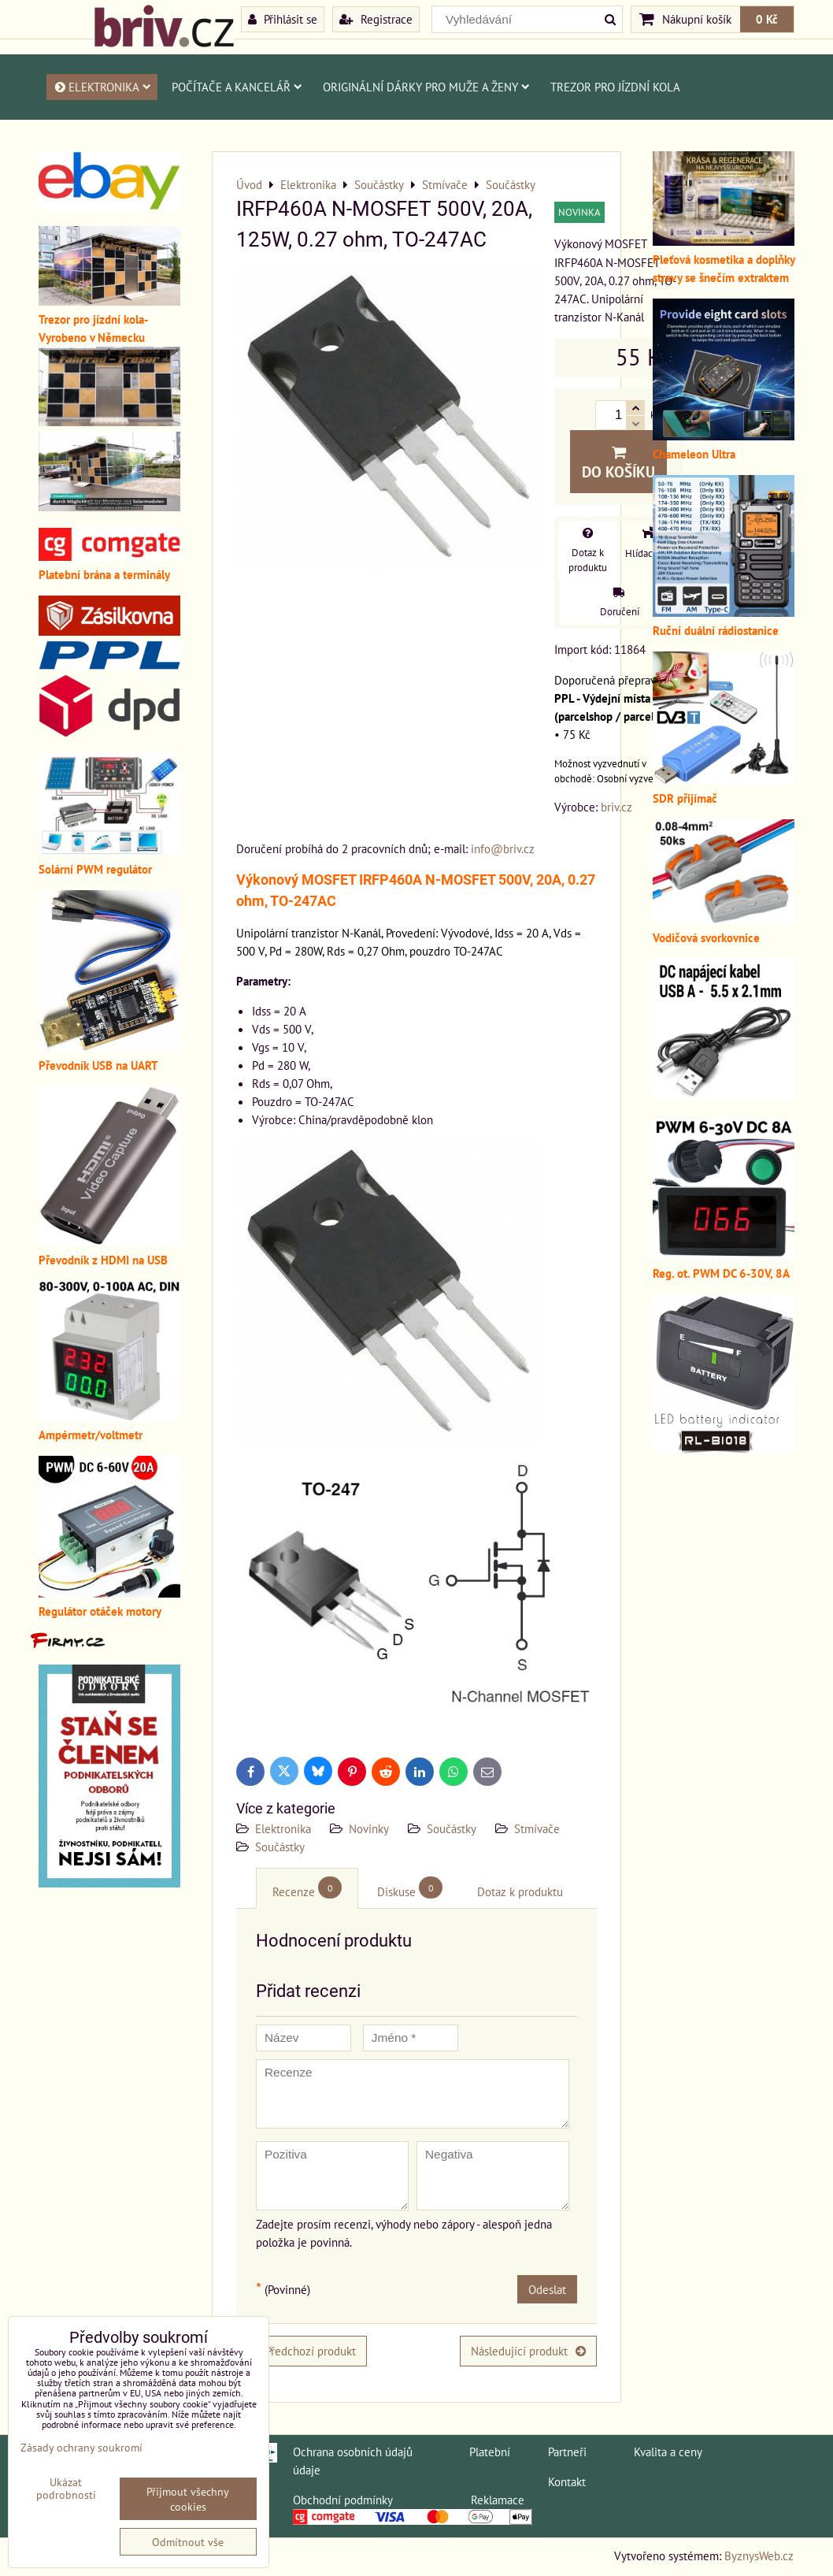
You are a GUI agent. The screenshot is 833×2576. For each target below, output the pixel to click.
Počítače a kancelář (237, 87)
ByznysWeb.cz (759, 2555)
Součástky (451, 1828)
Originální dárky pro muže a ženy (426, 87)
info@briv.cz (503, 848)
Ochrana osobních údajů (353, 2451)
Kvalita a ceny (668, 2451)
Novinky (369, 1828)
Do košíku (618, 463)
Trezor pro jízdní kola (615, 87)
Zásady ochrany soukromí (81, 2447)
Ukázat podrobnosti (66, 2488)
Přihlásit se (282, 19)
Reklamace (497, 2499)
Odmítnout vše (188, 2541)
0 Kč (767, 19)
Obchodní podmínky (342, 2499)
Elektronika (102, 87)
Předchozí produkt (301, 2351)
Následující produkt (528, 2351)
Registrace (376, 19)
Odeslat (547, 2289)
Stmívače (537, 1828)
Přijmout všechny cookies (187, 2499)
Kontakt (567, 2481)
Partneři (567, 2451)
